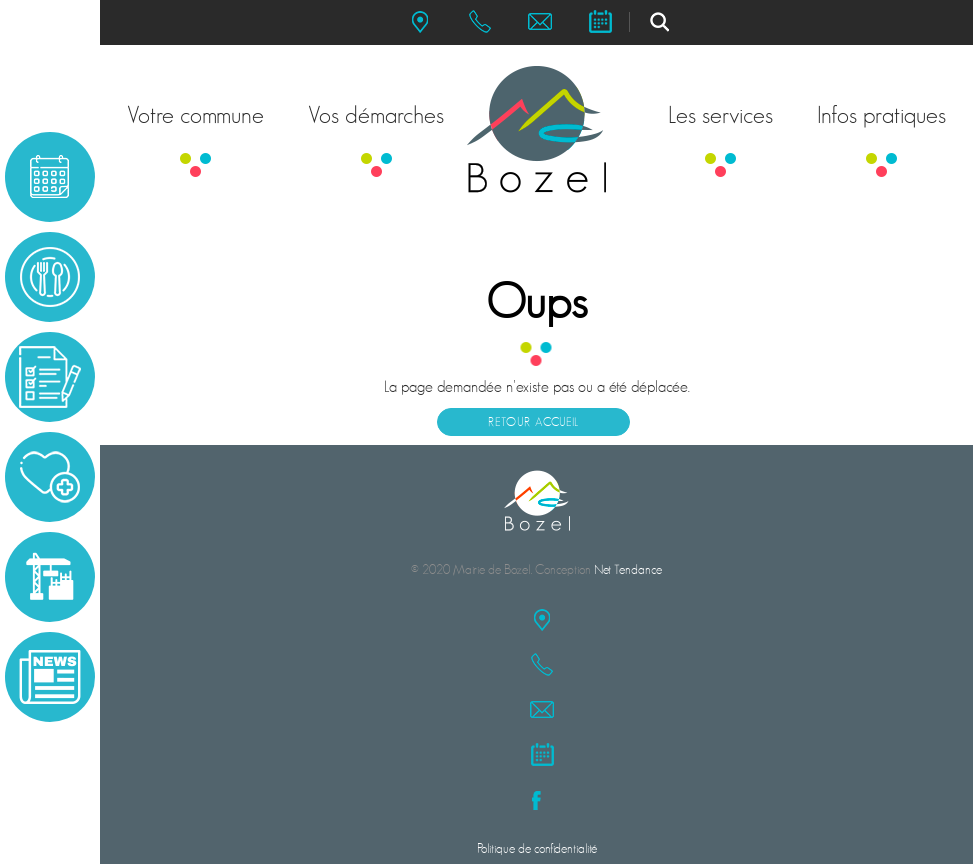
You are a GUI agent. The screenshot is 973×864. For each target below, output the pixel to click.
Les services (720, 115)
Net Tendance (628, 569)
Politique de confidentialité (537, 848)
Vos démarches (376, 115)
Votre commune (195, 115)
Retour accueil (533, 422)
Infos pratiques (881, 115)
